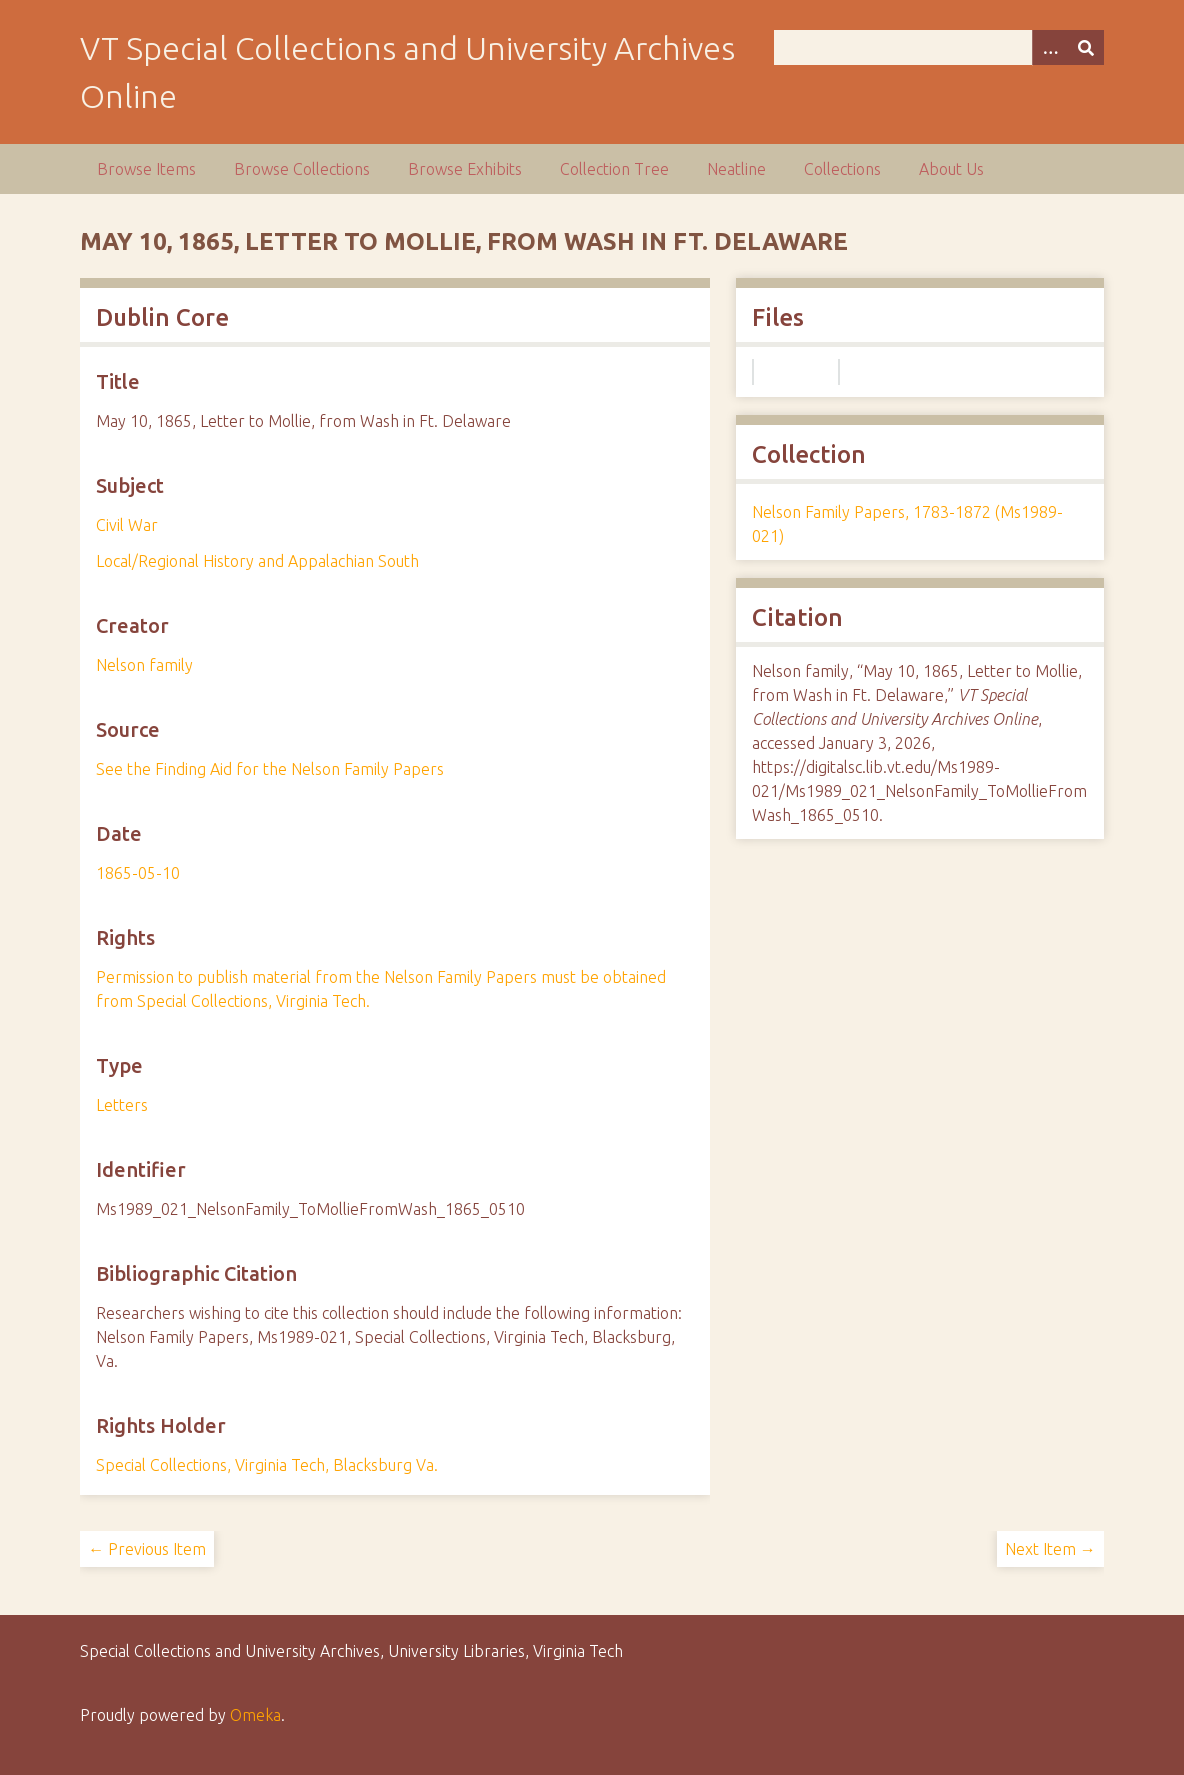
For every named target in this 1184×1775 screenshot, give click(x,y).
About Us (951, 169)
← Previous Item (147, 1549)
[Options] (1050, 47)
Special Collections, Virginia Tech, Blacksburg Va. (267, 1465)
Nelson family (144, 665)
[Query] (939, 47)
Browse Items (146, 169)
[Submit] (1086, 47)
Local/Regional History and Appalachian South (257, 561)
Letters (122, 1105)
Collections (842, 169)
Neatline (736, 169)
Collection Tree (614, 169)
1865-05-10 (138, 873)
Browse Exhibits (465, 169)
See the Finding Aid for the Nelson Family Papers (270, 769)
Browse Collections (302, 169)
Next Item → (1050, 1549)
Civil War (127, 525)
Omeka (255, 1715)
